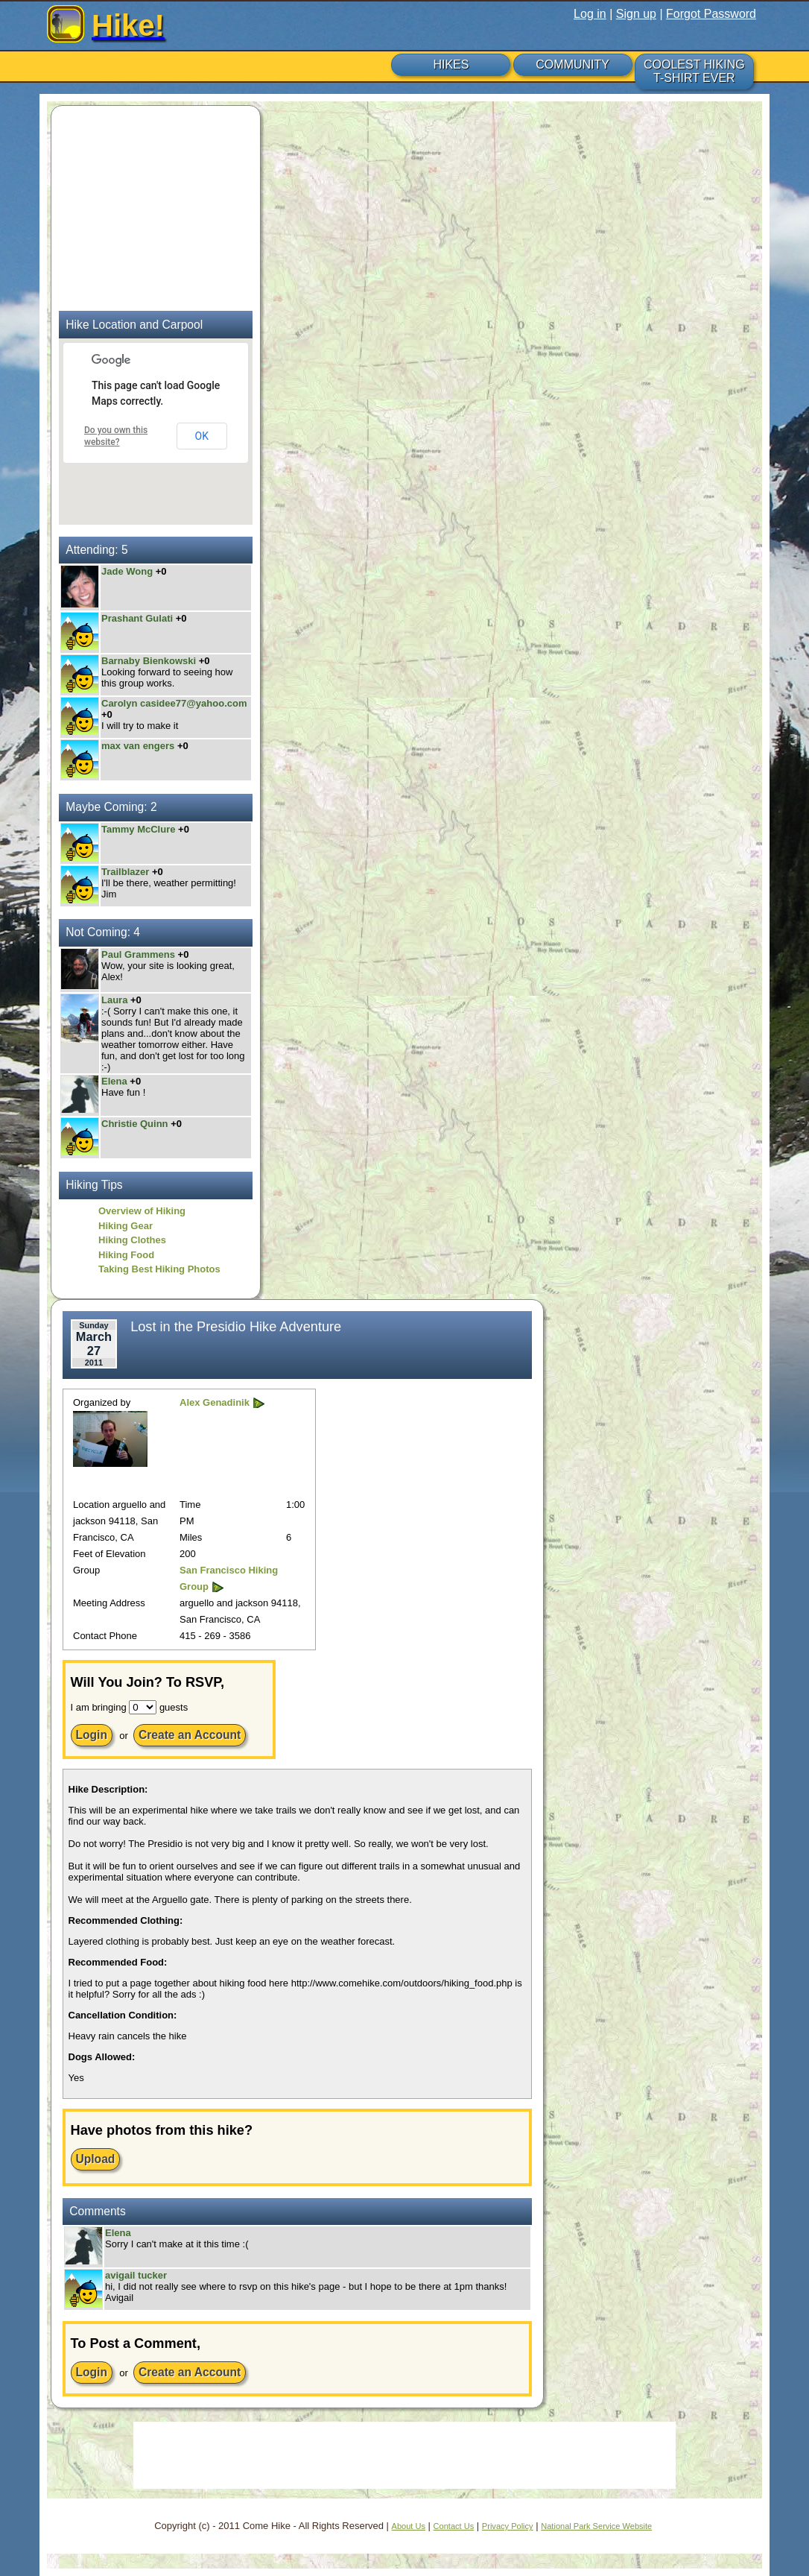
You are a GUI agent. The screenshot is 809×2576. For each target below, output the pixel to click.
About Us (408, 2526)
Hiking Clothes (132, 1240)
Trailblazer (126, 871)
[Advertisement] (152, 206)
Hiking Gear (125, 1225)
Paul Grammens (138, 954)
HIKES (451, 64)
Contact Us (454, 2526)
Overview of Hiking (141, 1210)
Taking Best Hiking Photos (159, 1269)
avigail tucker (136, 2275)
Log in (590, 13)
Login (91, 1735)
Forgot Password (711, 13)
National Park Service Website (596, 2526)
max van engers (137, 745)
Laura (115, 1000)
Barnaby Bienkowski (148, 660)
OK (202, 436)
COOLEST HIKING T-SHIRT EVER (694, 71)
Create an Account (190, 1735)
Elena (115, 1081)
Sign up (636, 13)
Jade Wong (127, 571)
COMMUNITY (572, 64)
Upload (95, 2159)
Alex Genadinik (215, 1402)
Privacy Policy (507, 2526)
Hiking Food (126, 1254)
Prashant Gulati (137, 618)
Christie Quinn (134, 1123)
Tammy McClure (138, 829)
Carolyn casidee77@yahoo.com (174, 703)
